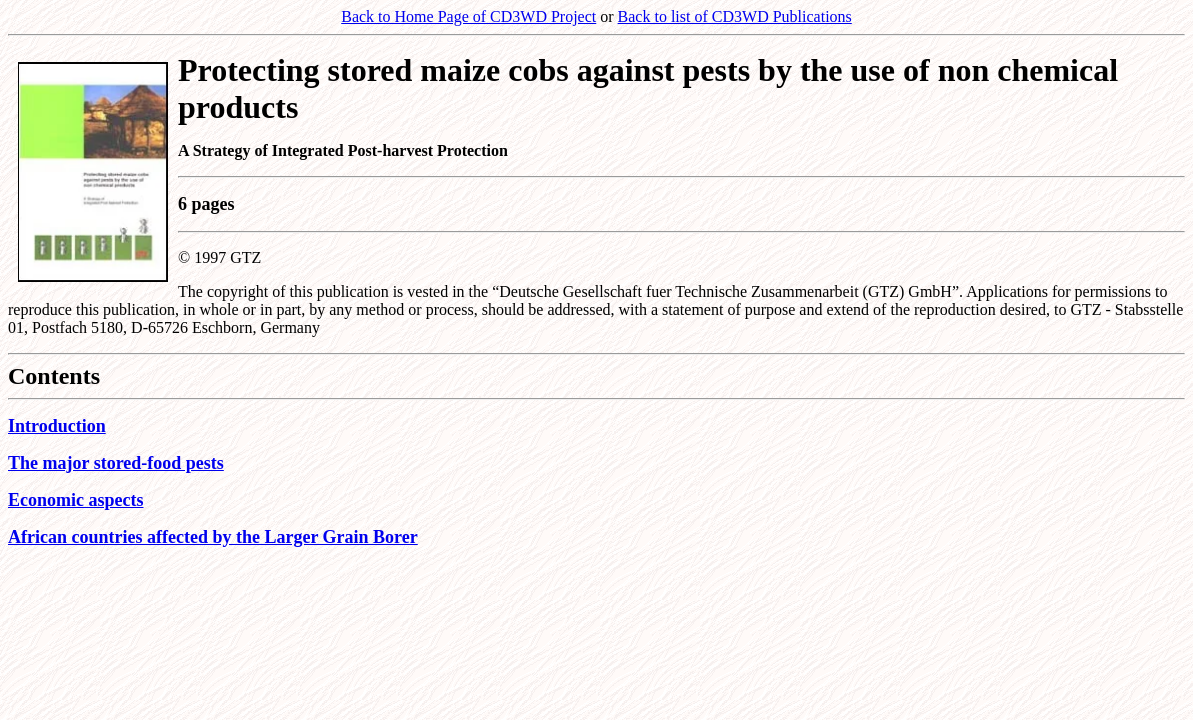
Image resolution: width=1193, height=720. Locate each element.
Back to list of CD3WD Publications (735, 16)
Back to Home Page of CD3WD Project (468, 16)
